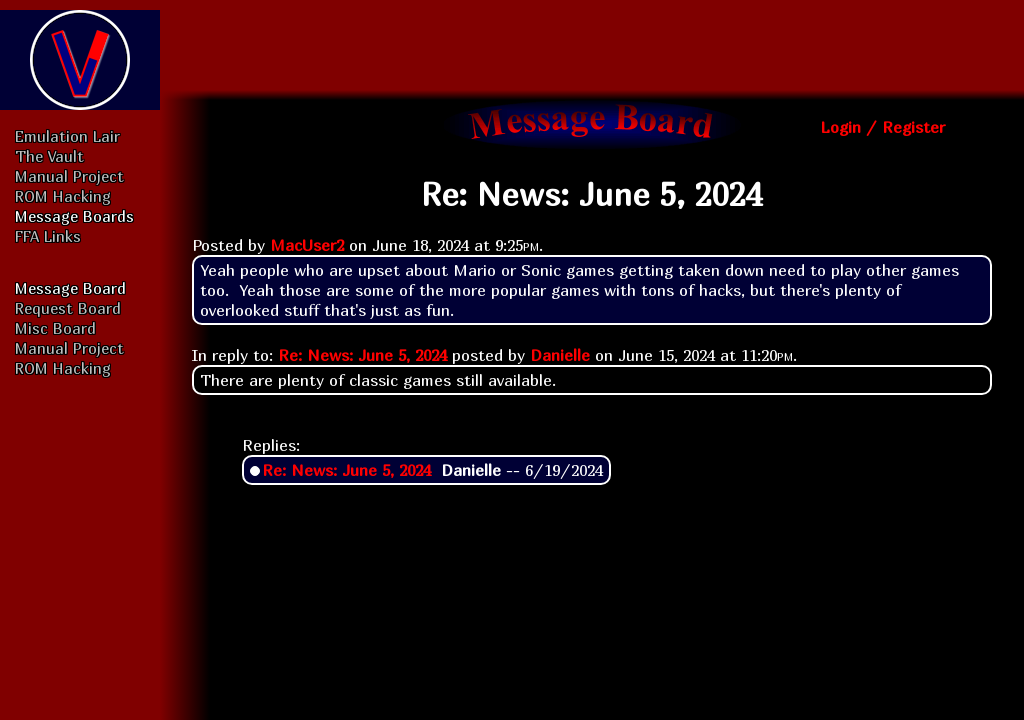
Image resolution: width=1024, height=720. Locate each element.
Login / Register (882, 127)
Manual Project (69, 176)
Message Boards (74, 216)
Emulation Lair (67, 136)
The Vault (49, 156)
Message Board (70, 288)
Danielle (560, 355)
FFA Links (48, 236)
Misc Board (55, 328)
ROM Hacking (63, 196)
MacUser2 (307, 245)
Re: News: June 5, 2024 (362, 355)
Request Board (68, 308)
